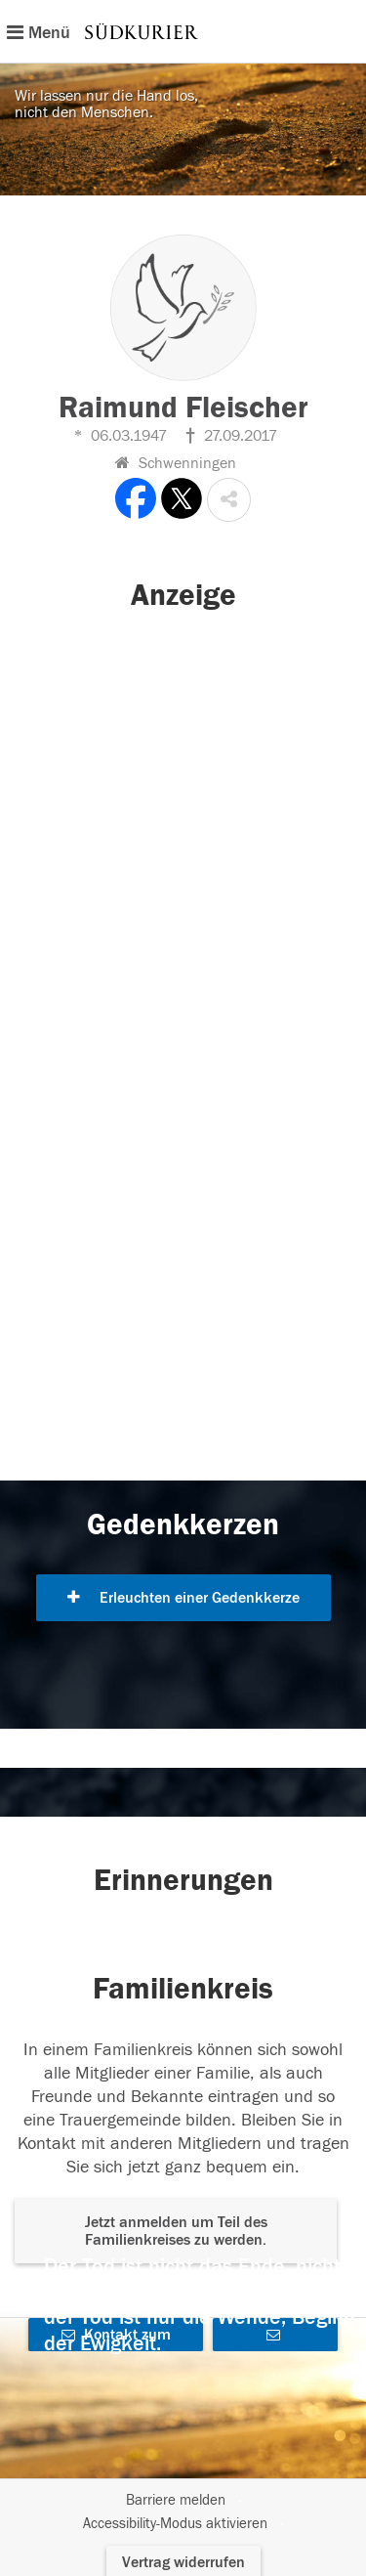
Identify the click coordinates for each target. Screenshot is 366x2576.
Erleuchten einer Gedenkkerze (183, 1598)
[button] (229, 500)
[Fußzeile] (183, 2512)
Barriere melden (175, 2500)
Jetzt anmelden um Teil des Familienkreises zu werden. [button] (176, 2231)
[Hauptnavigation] (183, 31)
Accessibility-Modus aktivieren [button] (175, 2523)
